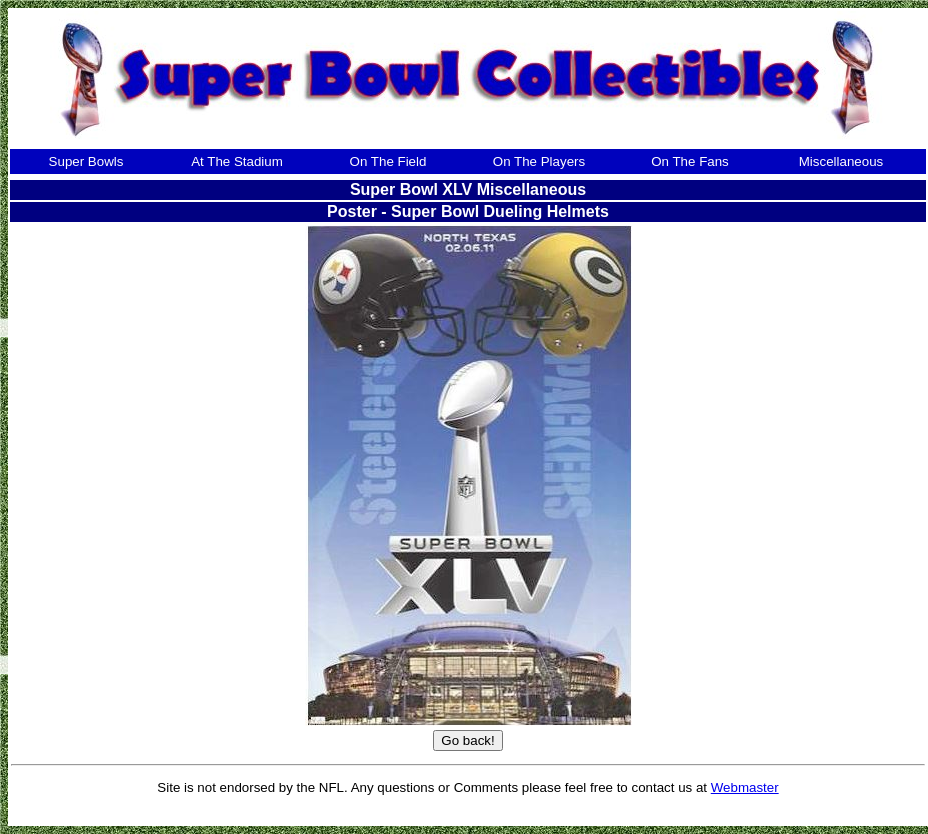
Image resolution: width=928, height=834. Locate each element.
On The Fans (690, 161)
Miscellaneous (841, 161)
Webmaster (745, 787)
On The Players (539, 161)
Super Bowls (86, 161)
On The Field (388, 161)
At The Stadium (237, 161)
